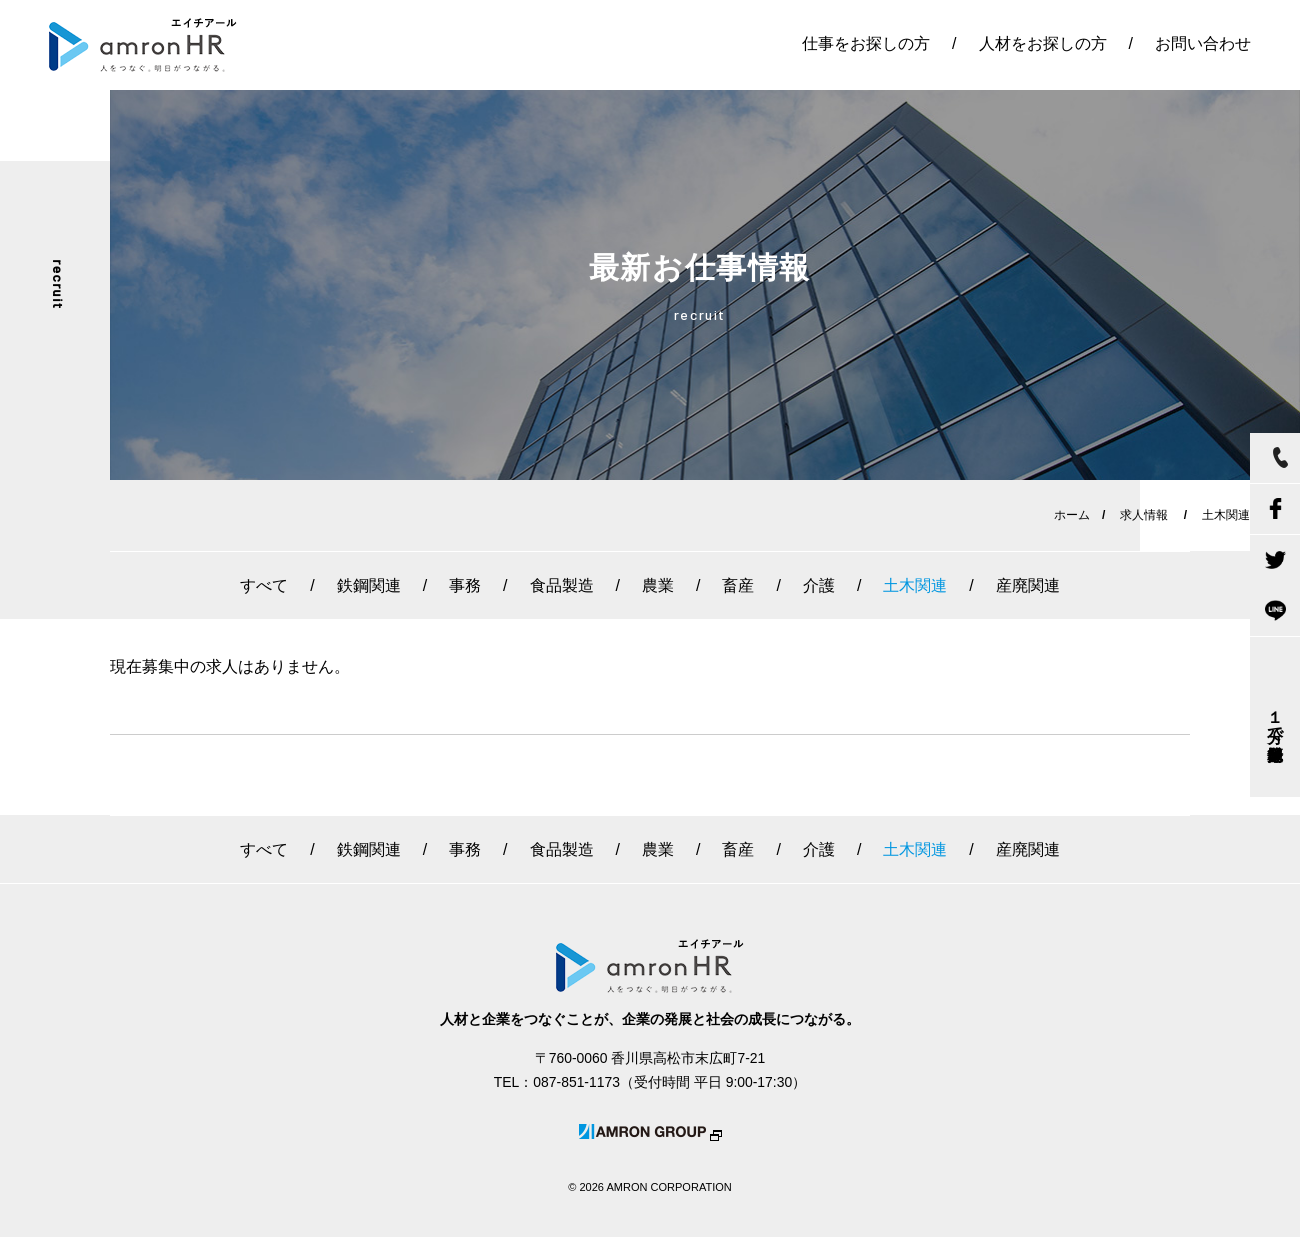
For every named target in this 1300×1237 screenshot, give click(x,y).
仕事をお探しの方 (866, 43)
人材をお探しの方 (1043, 43)
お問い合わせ (1203, 43)
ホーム (1072, 515)
